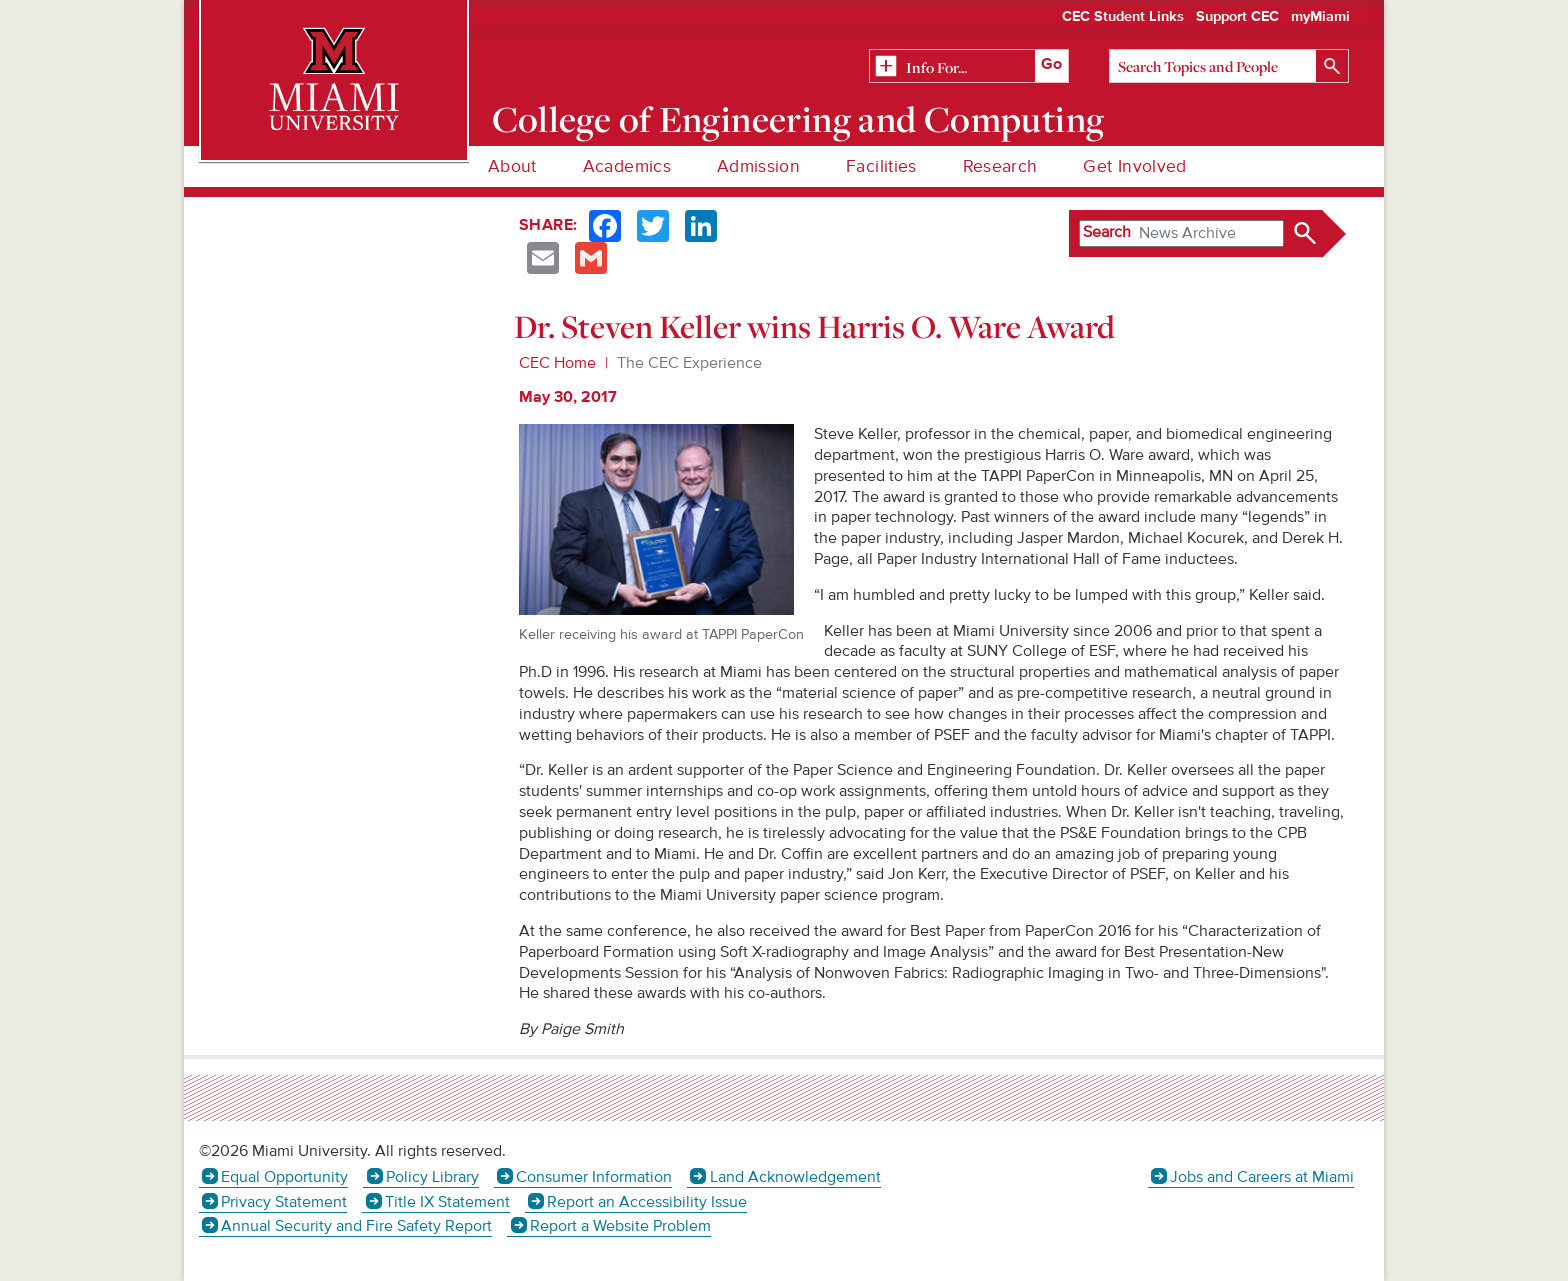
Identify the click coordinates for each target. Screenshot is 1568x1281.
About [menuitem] (512, 166)
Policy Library (432, 1177)
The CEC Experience (689, 363)
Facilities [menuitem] (881, 166)
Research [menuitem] (1000, 166)
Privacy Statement (284, 1202)
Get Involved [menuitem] (1134, 166)
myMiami (1320, 17)
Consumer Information (594, 1177)
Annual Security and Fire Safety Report (356, 1226)
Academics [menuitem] (627, 166)
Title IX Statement (447, 1202)
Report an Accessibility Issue (647, 1202)
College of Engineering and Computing (798, 119)
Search (1107, 232)
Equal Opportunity (284, 1177)
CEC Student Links (1123, 17)
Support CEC (1237, 17)
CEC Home (557, 363)
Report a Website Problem (620, 1226)
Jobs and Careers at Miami (1262, 1177)
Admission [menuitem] (758, 166)
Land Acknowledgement (795, 1177)
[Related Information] (969, 67)
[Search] (1229, 66)
